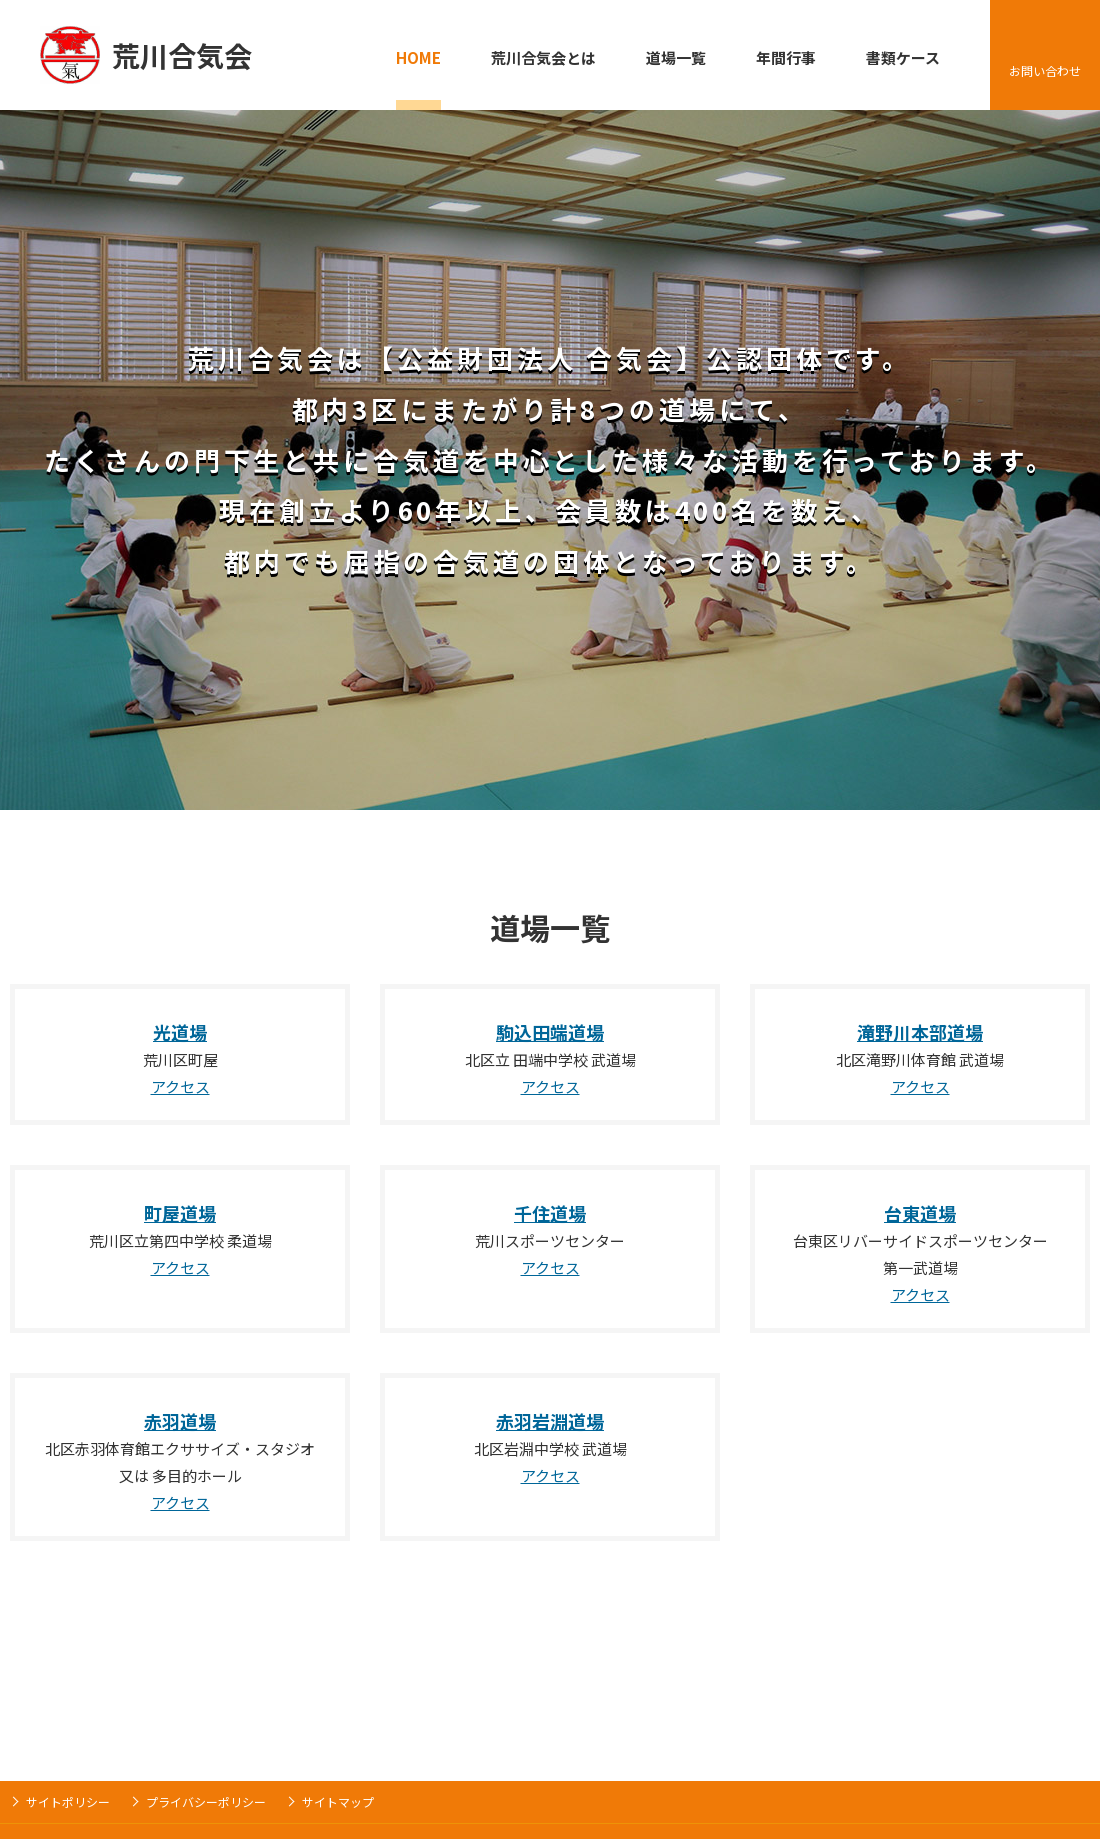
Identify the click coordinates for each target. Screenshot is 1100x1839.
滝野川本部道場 (920, 1032)
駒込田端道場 (550, 1032)
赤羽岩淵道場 (550, 1421)
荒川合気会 (182, 55)
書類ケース (903, 57)
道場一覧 (676, 57)
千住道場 (550, 1213)
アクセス (180, 1086)
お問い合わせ (1045, 70)
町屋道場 (180, 1213)
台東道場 (920, 1213)
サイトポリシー (68, 1801)
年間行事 (786, 57)
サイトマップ (338, 1801)
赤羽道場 (180, 1421)
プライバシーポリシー (206, 1801)
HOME (418, 57)
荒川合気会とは (543, 57)
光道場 (180, 1032)
